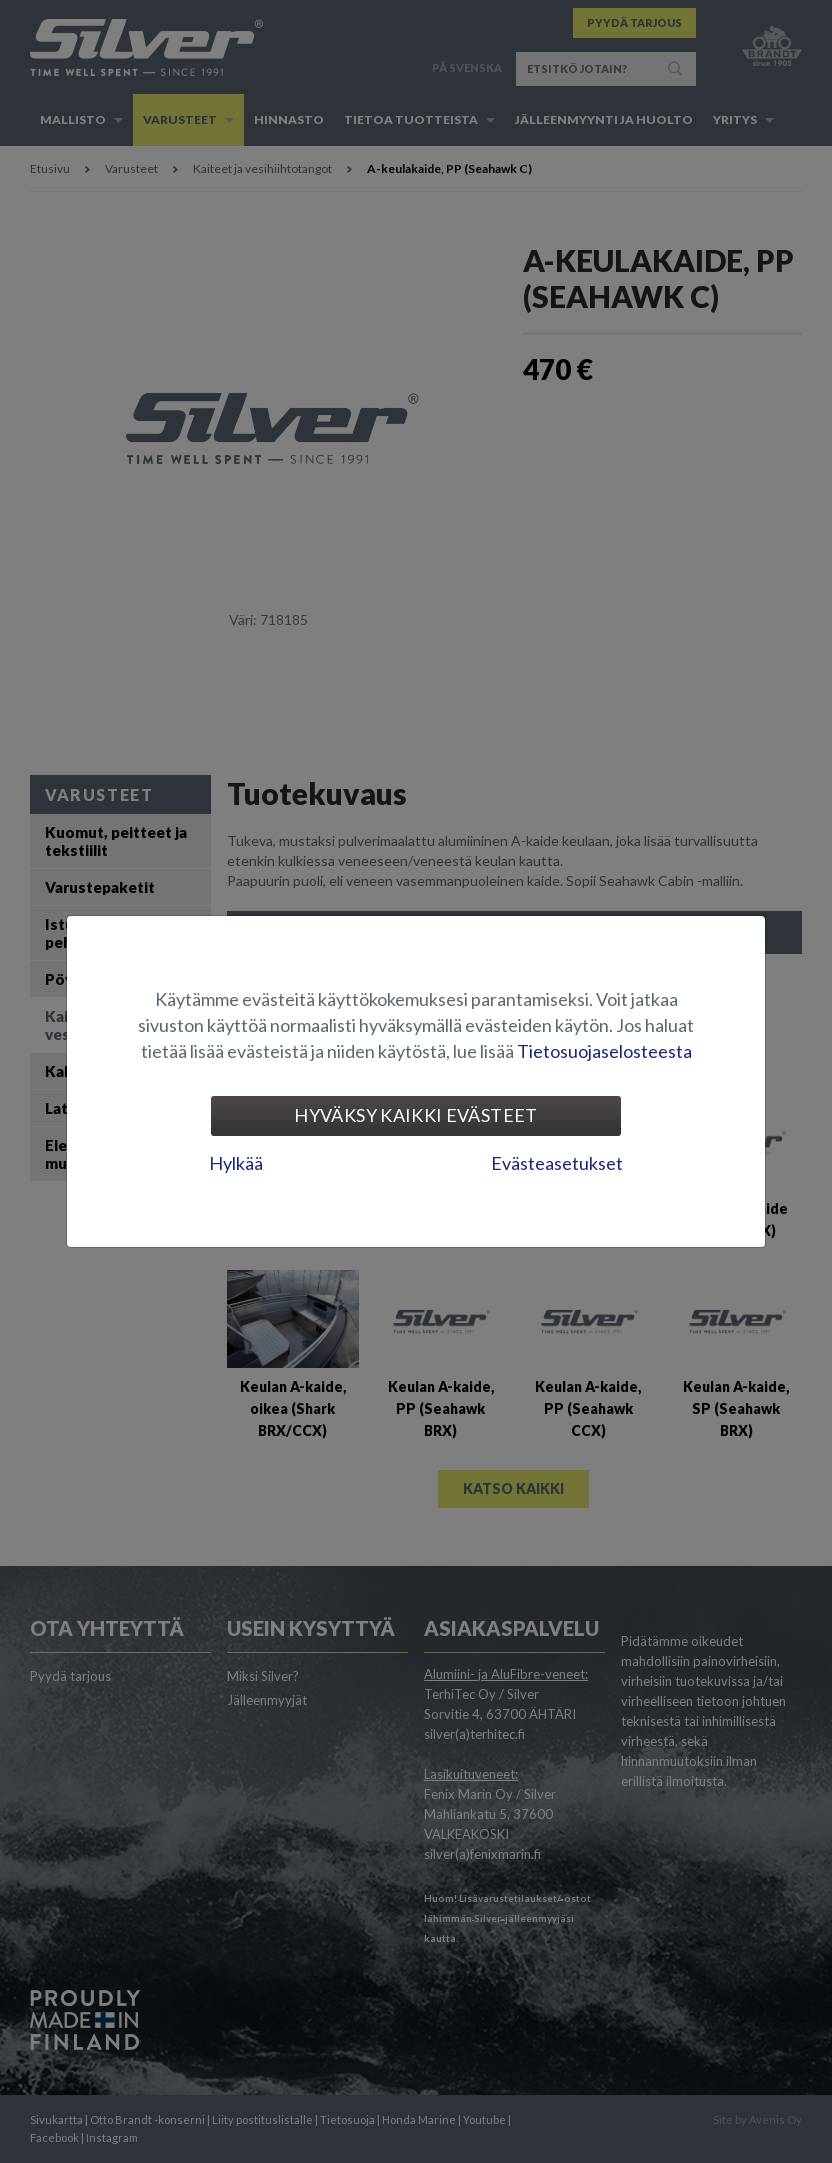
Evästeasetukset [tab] (557, 1163)
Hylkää (236, 1163)
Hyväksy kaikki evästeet (415, 1115)
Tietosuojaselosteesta (604, 1051)
